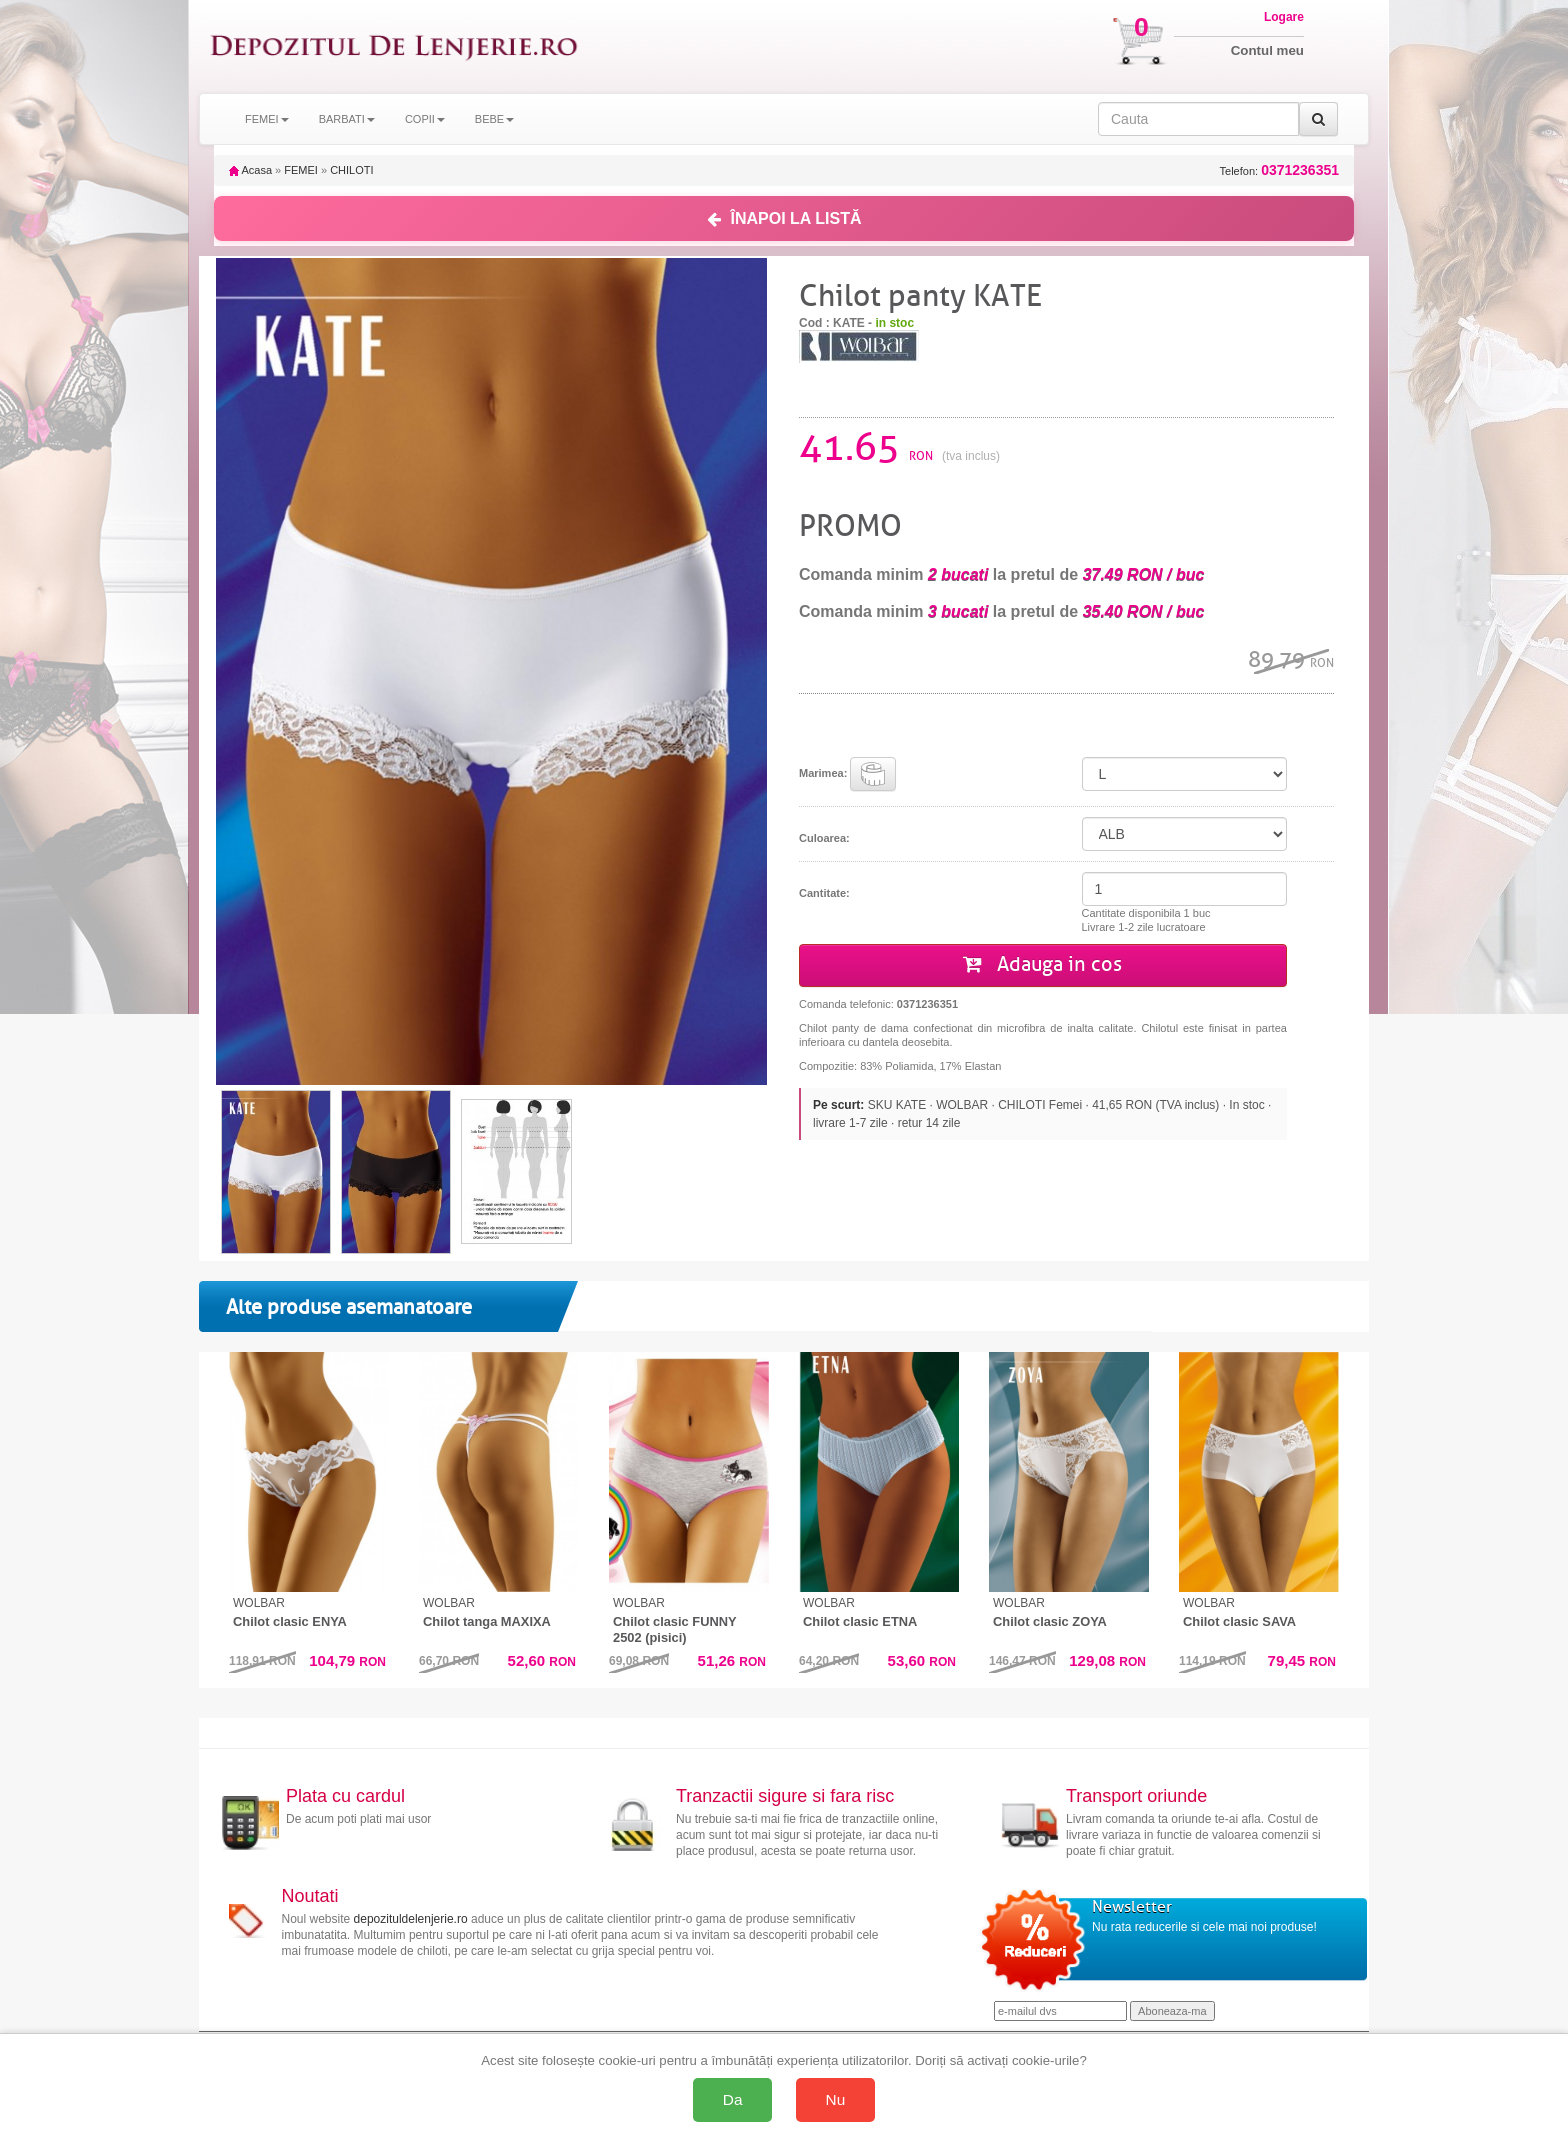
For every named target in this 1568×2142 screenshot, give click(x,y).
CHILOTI (351, 170)
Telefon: (1279, 170)
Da (733, 2099)
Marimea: (847, 774)
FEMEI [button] (267, 119)
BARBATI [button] (347, 119)
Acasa (250, 170)
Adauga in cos (1042, 964)
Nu (836, 2099)
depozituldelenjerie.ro (411, 1919)
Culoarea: (824, 838)
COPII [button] (425, 119)
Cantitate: (824, 893)
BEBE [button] (494, 119)
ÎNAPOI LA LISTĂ (784, 218)
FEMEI (301, 170)
